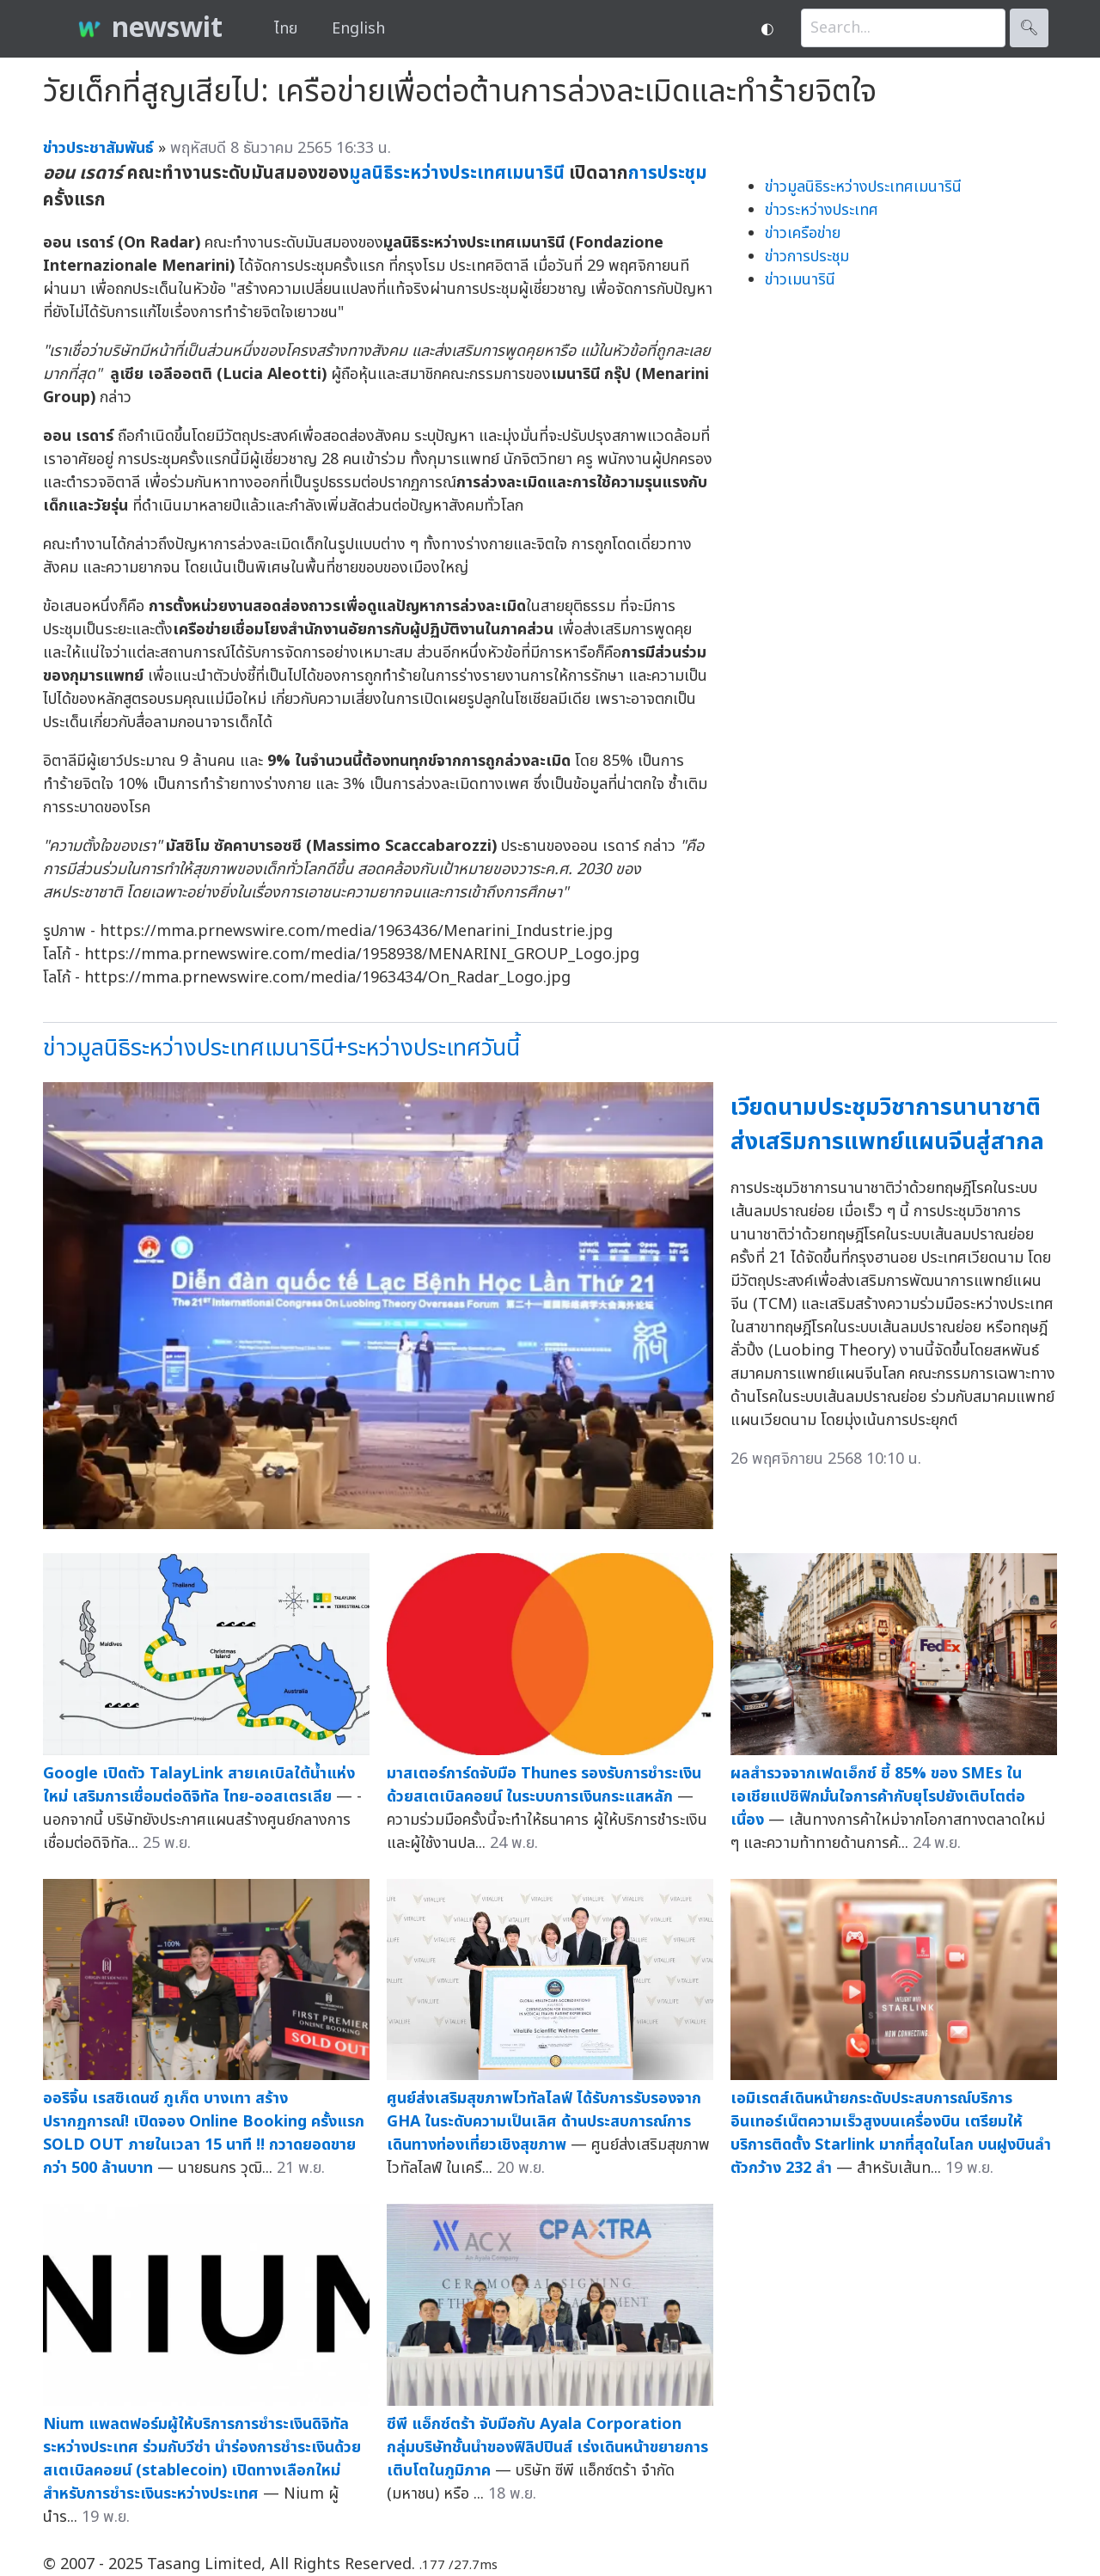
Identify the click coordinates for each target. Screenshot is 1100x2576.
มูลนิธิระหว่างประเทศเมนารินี (457, 173)
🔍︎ (1029, 28)
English (358, 28)
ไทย (285, 28)
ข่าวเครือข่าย (802, 233)
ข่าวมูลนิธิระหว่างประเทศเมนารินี (863, 187)
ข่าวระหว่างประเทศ (821, 210)
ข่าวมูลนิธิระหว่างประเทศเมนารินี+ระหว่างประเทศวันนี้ (281, 1048)
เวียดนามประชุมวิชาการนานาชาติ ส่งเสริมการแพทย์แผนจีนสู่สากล (887, 1125)
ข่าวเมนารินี (800, 279)
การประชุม (667, 173)
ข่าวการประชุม (807, 256)
